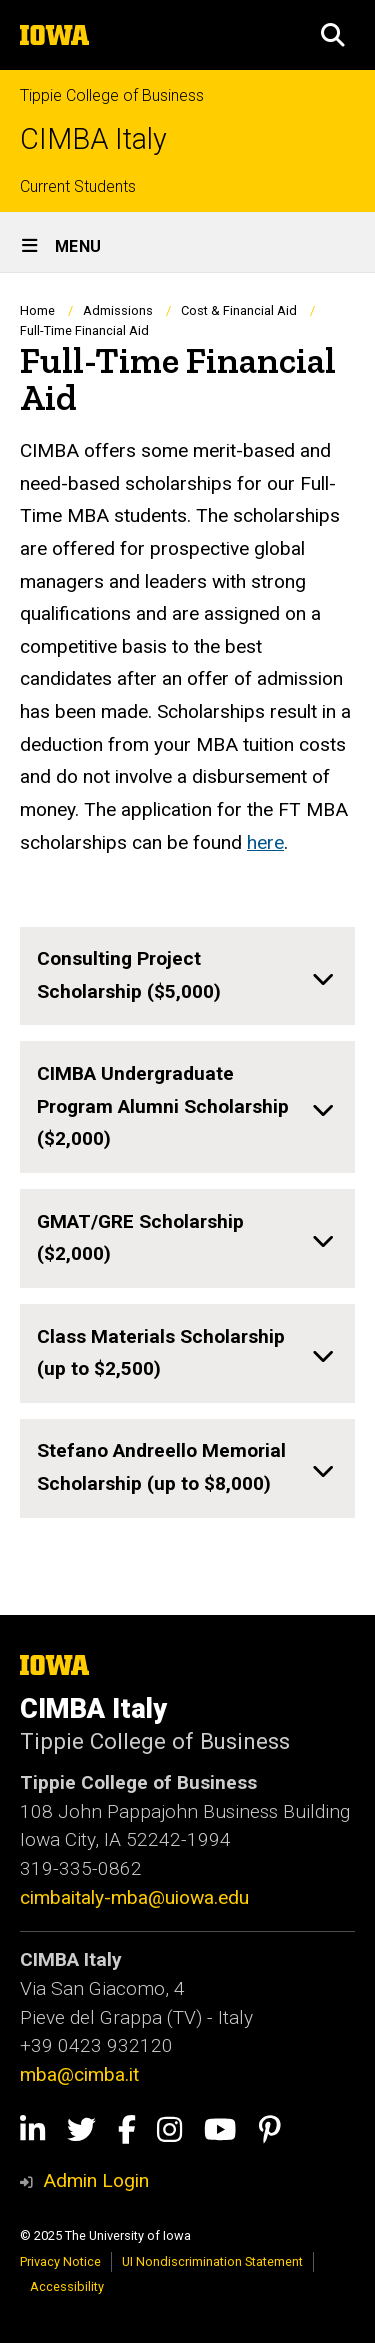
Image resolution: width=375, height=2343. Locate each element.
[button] (333, 35)
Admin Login (96, 2180)
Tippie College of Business (112, 95)
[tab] (187, 976)
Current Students (78, 186)
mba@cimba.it (82, 2074)
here (265, 842)
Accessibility (67, 2286)
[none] (187, 976)
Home (37, 310)
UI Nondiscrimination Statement (212, 2261)
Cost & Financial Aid (239, 310)
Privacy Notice (60, 2261)
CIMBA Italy (93, 139)
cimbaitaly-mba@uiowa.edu (134, 1897)
